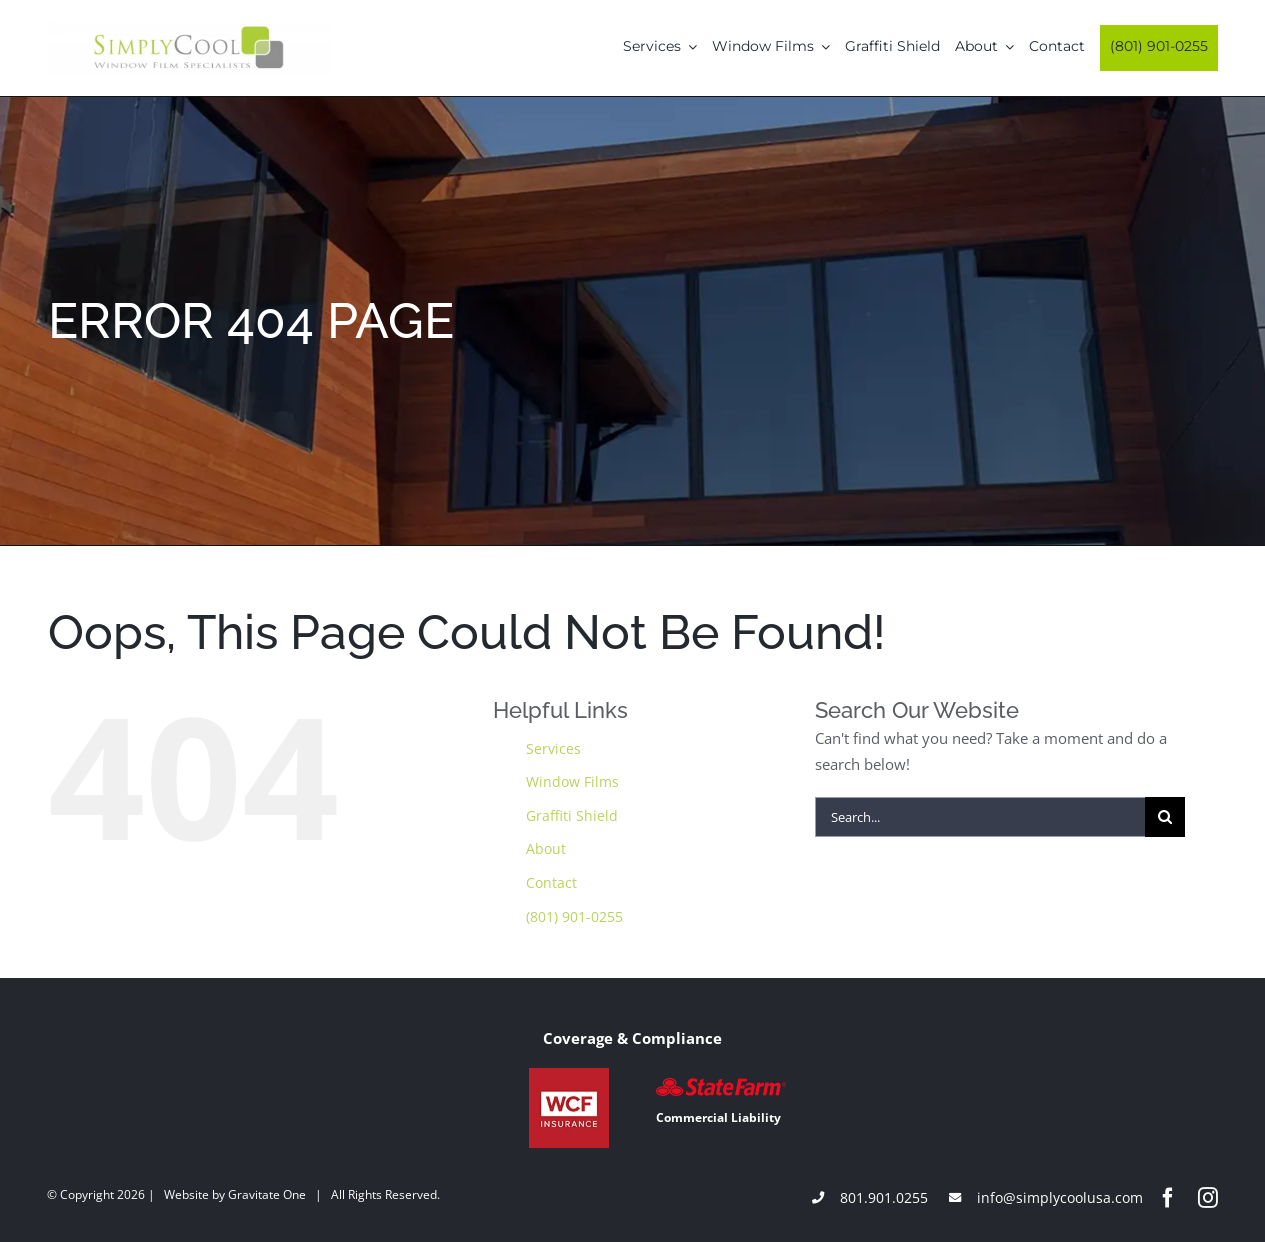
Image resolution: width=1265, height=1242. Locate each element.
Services (553, 748)
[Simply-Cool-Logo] (189, 28)
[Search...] (980, 817)
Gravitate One (267, 1194)
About (546, 848)
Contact (551, 882)
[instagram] (1208, 1198)
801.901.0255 (884, 1197)
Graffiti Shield (572, 815)
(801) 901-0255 (574, 916)
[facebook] (1168, 1198)
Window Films (572, 781)
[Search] (1165, 817)
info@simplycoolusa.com (1060, 1197)
